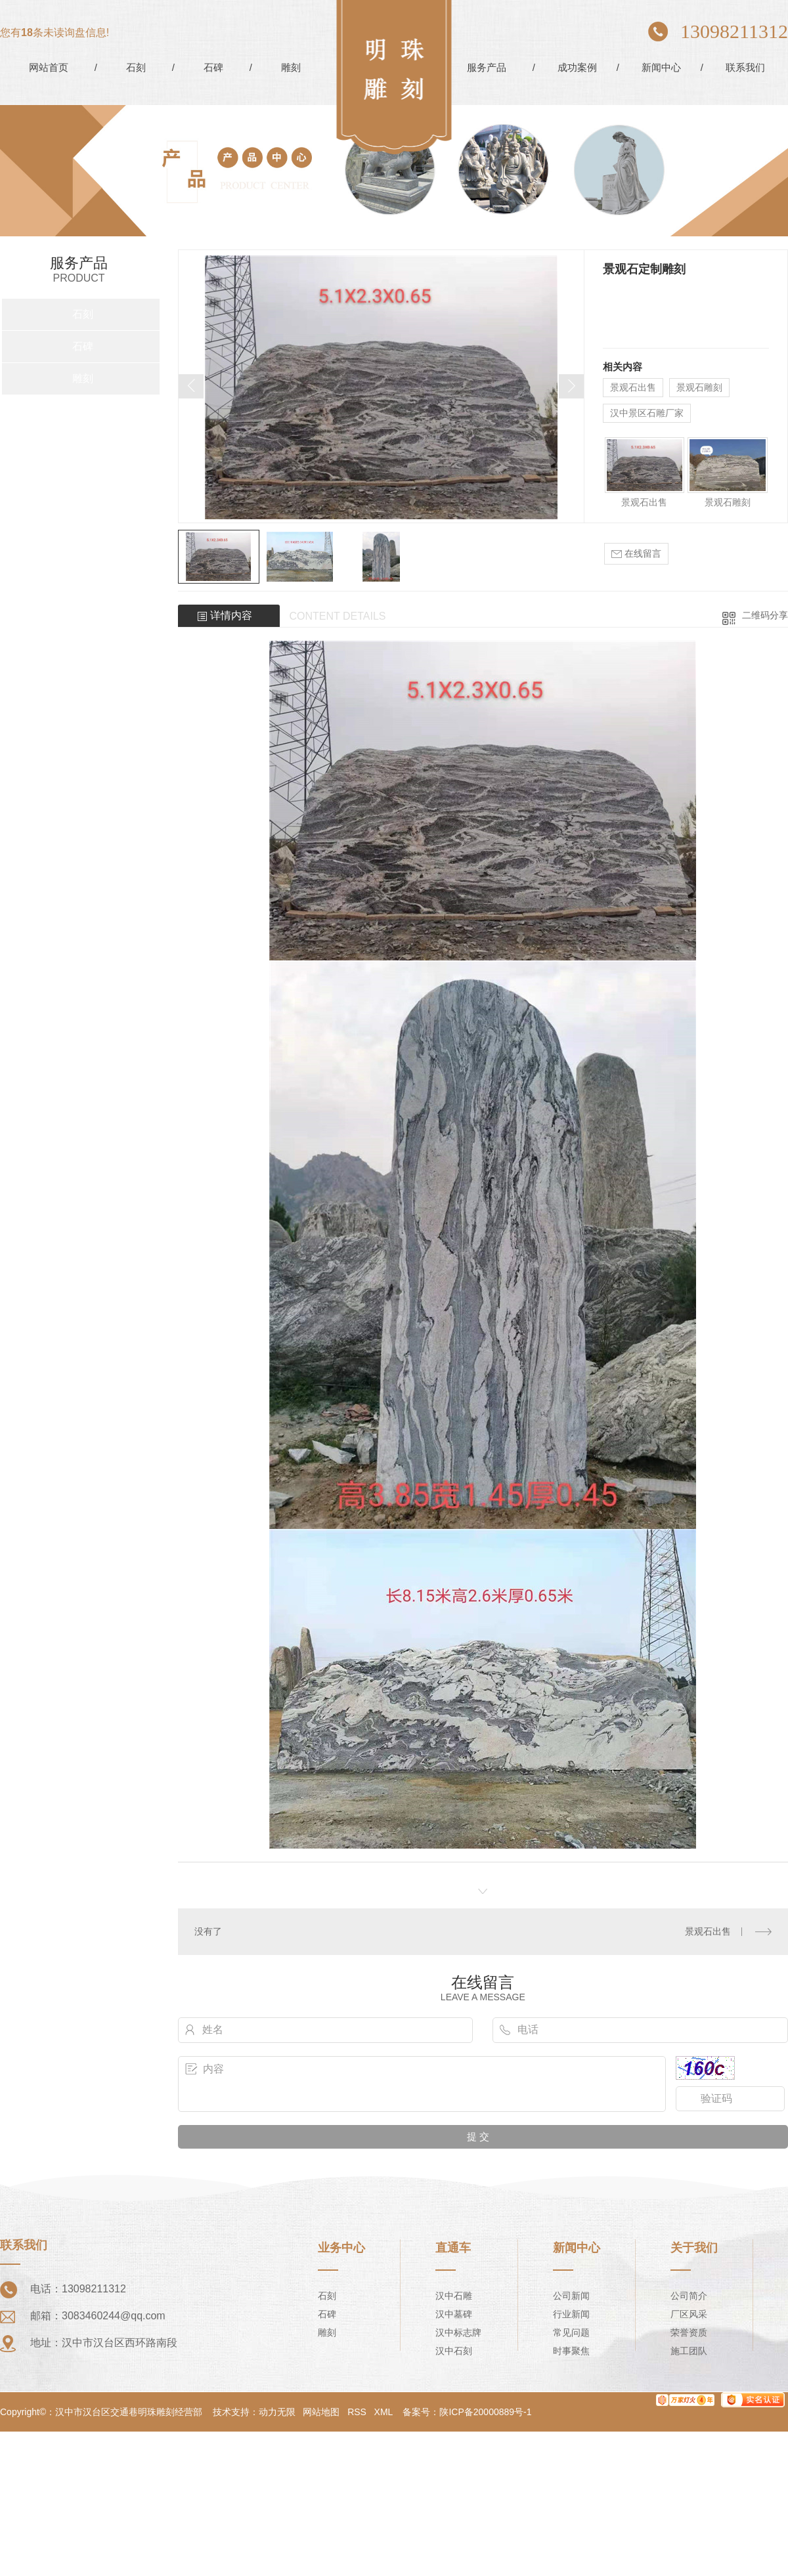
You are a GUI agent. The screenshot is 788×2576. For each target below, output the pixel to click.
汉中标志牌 (458, 2332)
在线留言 (636, 553)
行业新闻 (571, 2314)
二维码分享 (765, 615)
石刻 (136, 67)
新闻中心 (661, 67)
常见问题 (571, 2332)
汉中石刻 (453, 2351)
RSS (356, 2412)
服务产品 (486, 67)
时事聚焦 (571, 2351)
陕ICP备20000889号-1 (485, 2412)
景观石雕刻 (699, 387)
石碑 (213, 67)
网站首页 (48, 67)
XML (383, 2412)
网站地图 (321, 2412)
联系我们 (745, 67)
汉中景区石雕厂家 (647, 413)
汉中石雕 (453, 2295)
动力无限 (277, 2412)
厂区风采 (688, 2314)
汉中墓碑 (453, 2314)
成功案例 (577, 67)
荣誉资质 (688, 2332)
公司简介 (688, 2295)
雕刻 (291, 67)
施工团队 (688, 2351)
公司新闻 (571, 2295)
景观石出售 (633, 387)
